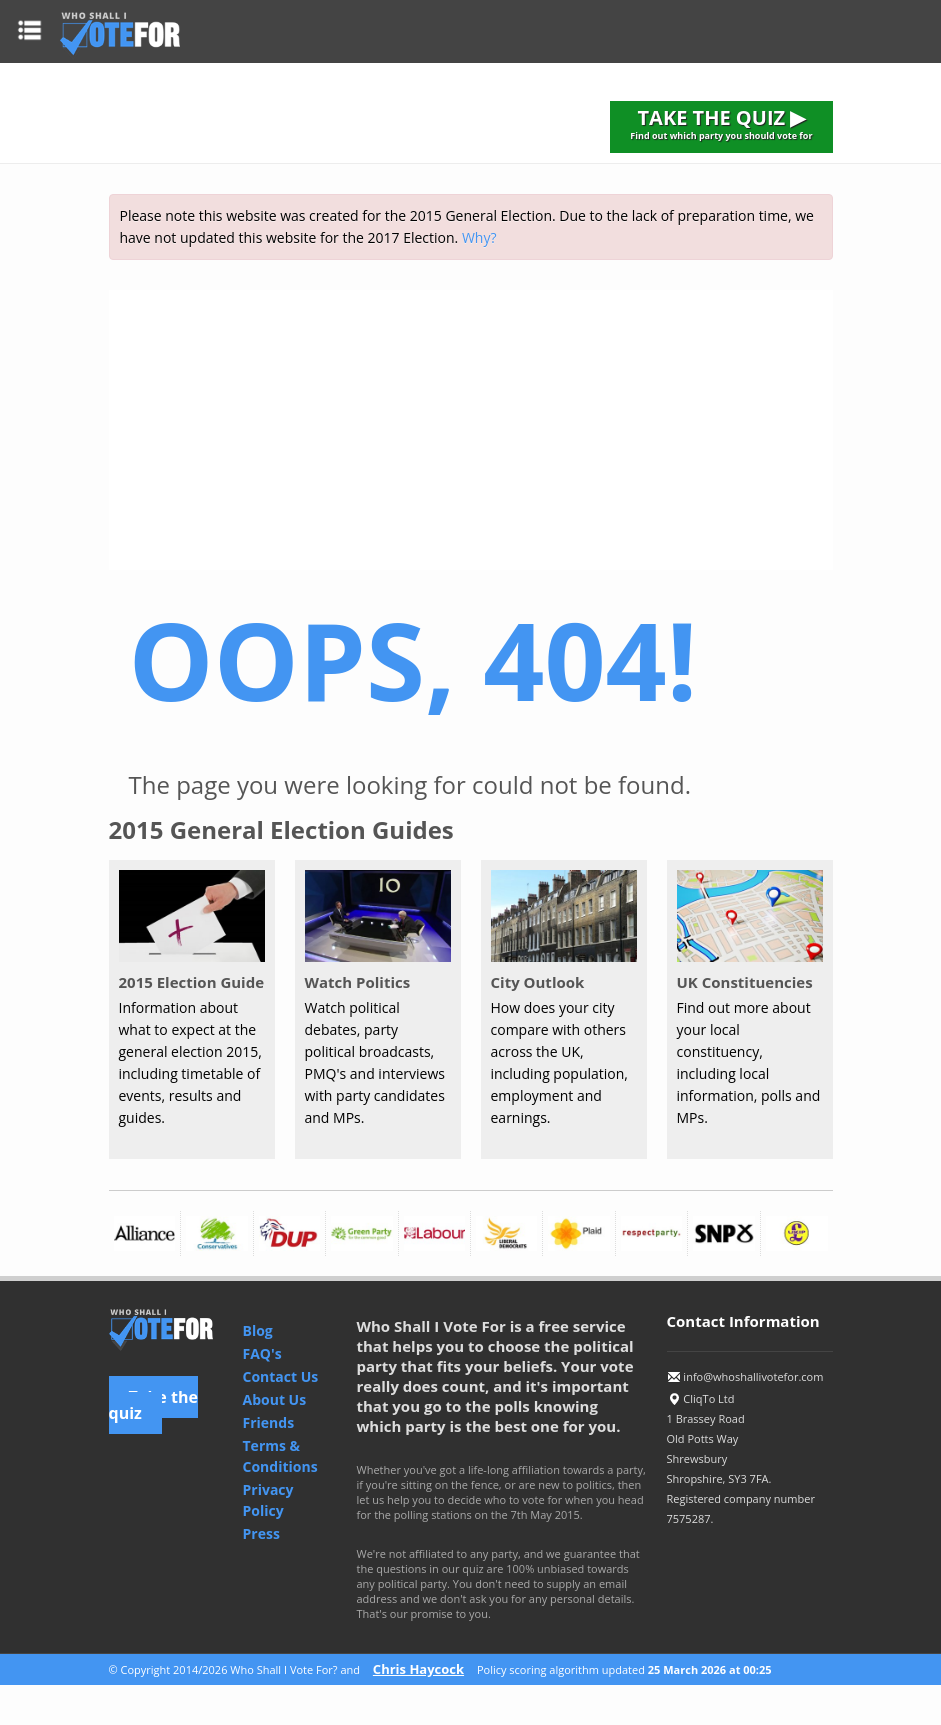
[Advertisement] (471, 430)
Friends (269, 1422)
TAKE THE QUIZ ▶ (721, 123)
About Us (275, 1399)
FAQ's (262, 1353)
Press (261, 1533)
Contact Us (281, 1376)
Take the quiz (153, 1405)
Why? (479, 237)
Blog (258, 1330)
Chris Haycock (418, 1669)
